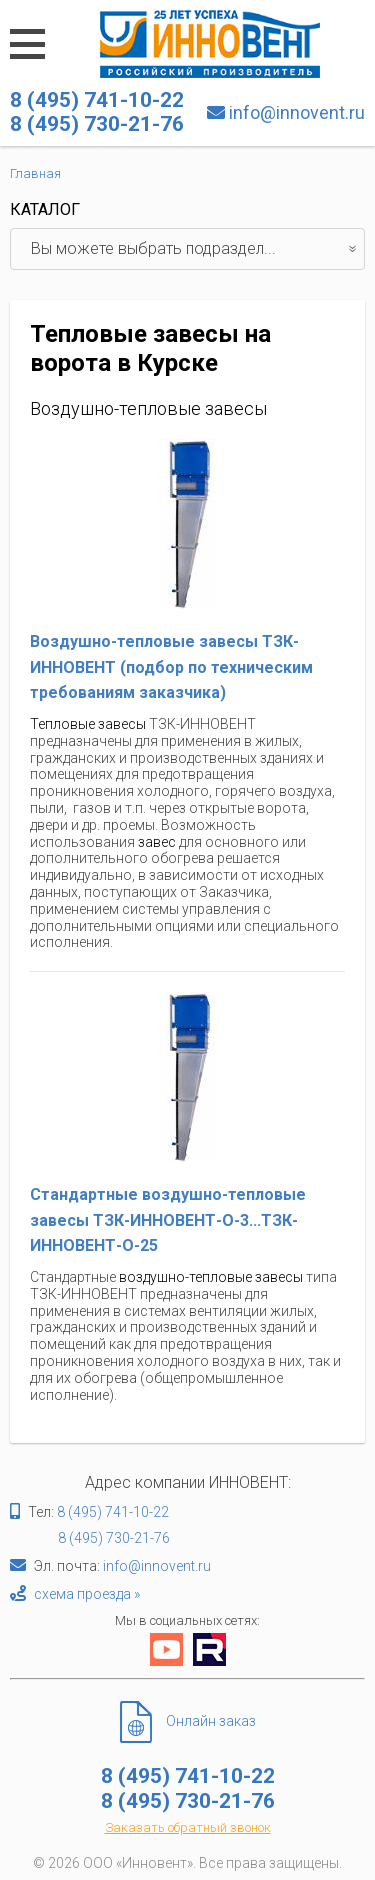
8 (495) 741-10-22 (113, 1512)
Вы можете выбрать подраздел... (197, 249)
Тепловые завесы (88, 724)
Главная (35, 173)
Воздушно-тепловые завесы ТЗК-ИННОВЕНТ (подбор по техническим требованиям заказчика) (171, 667)
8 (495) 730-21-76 (114, 1538)
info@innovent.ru (297, 112)
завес (157, 842)
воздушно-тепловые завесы (211, 1277)
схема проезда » (87, 1594)
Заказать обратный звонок (188, 1827)
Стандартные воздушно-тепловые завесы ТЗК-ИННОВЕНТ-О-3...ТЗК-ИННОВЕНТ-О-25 (168, 1220)
